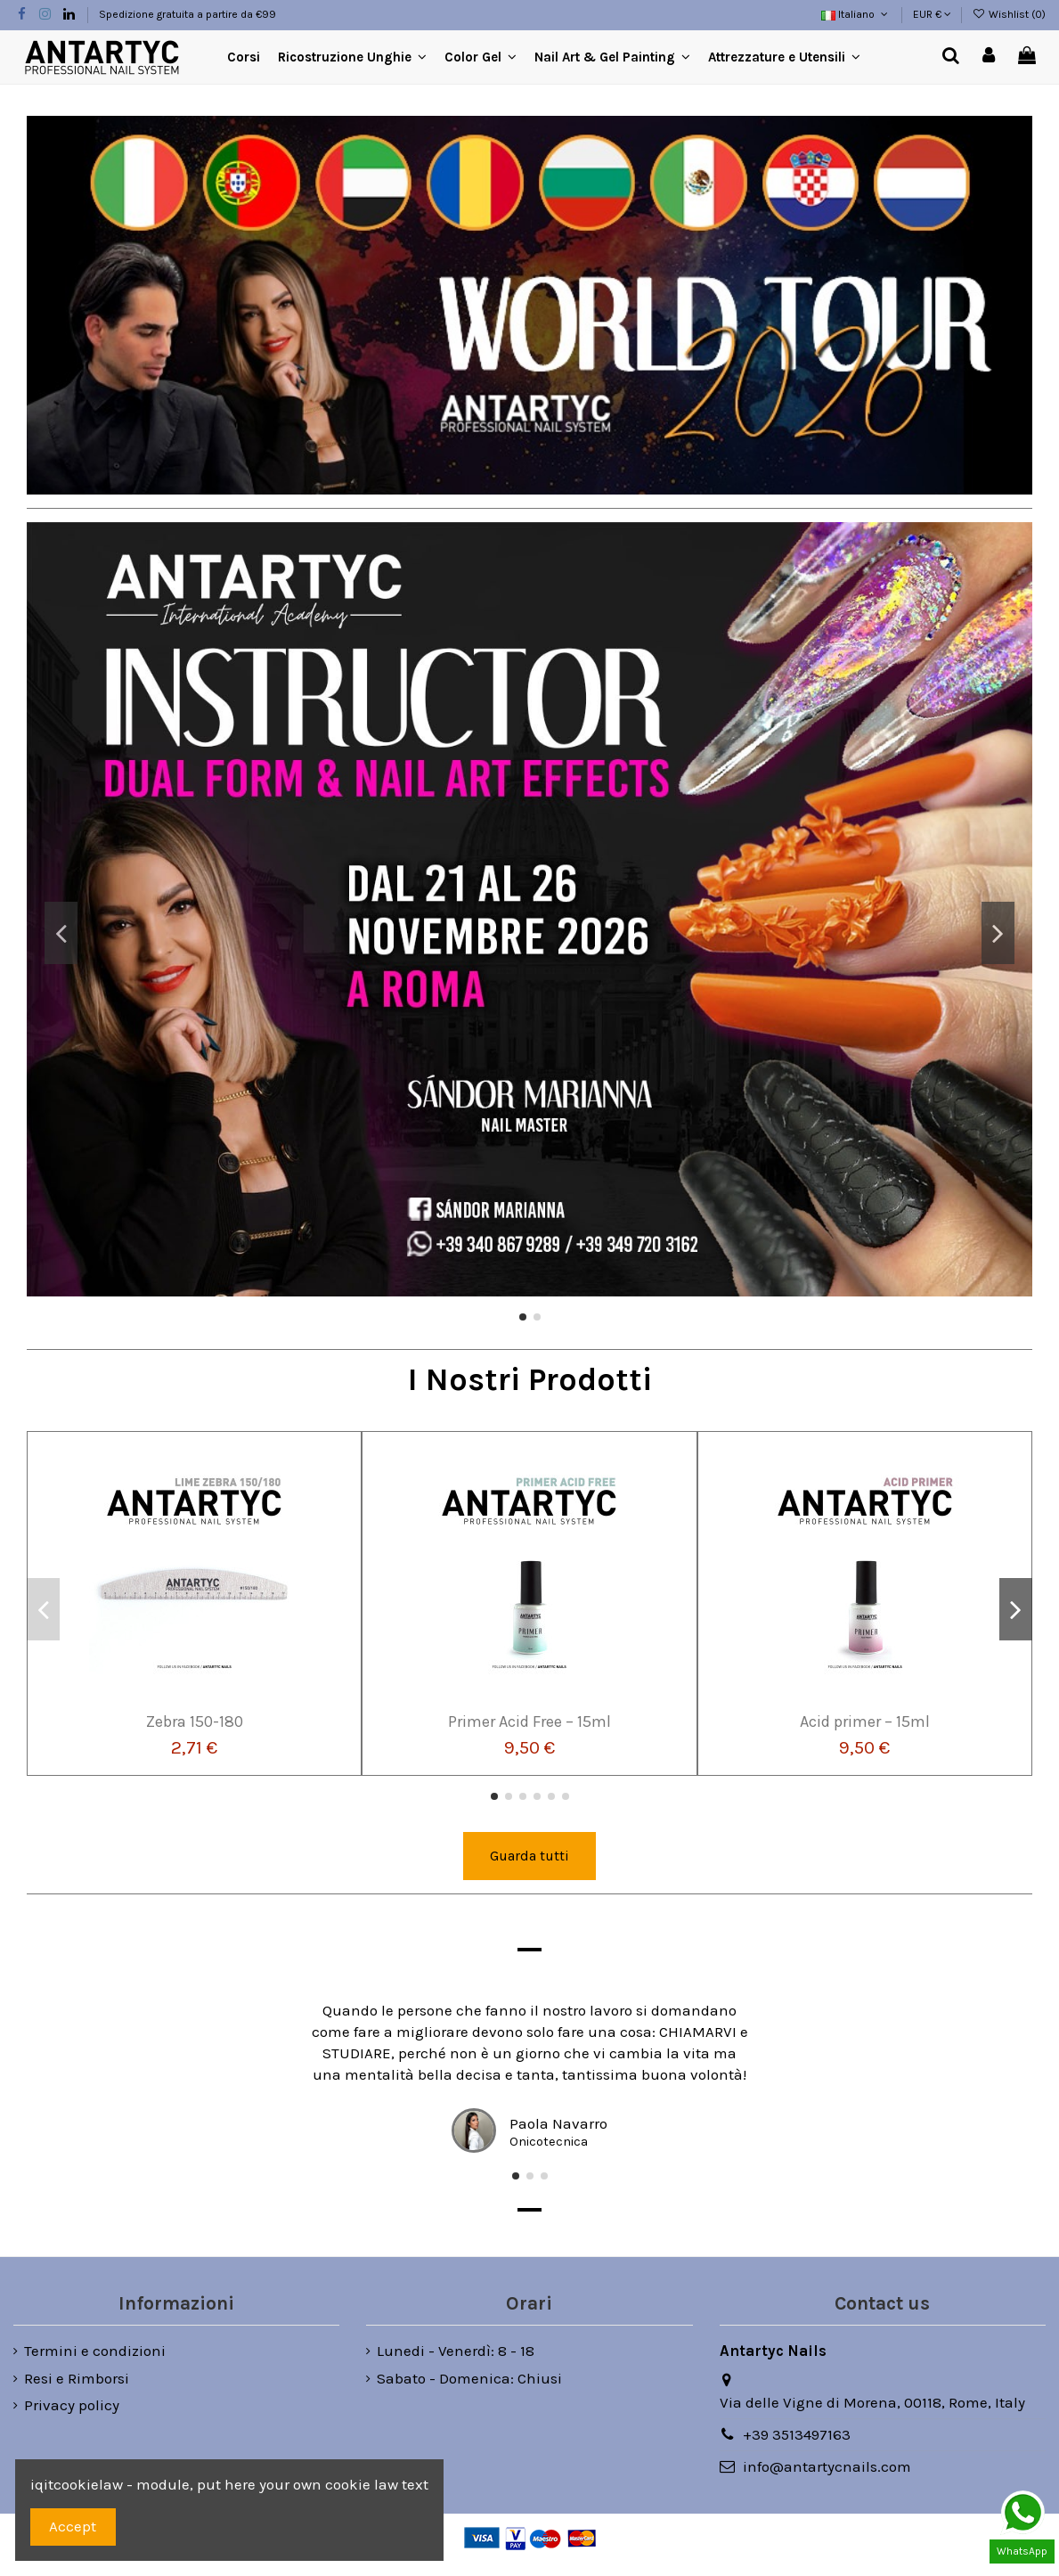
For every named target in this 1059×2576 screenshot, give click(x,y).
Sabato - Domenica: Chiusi (469, 2378)
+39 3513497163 (797, 2434)
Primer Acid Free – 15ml (529, 1721)
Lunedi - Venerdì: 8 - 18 (455, 2350)
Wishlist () (1009, 14)
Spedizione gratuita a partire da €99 (187, 14)
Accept (72, 2526)
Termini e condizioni (95, 2350)
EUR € (932, 14)
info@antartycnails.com (827, 2466)
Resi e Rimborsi (76, 2378)
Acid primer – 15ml (865, 1721)
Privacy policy (71, 2405)
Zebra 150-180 (194, 1721)
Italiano (856, 14)
